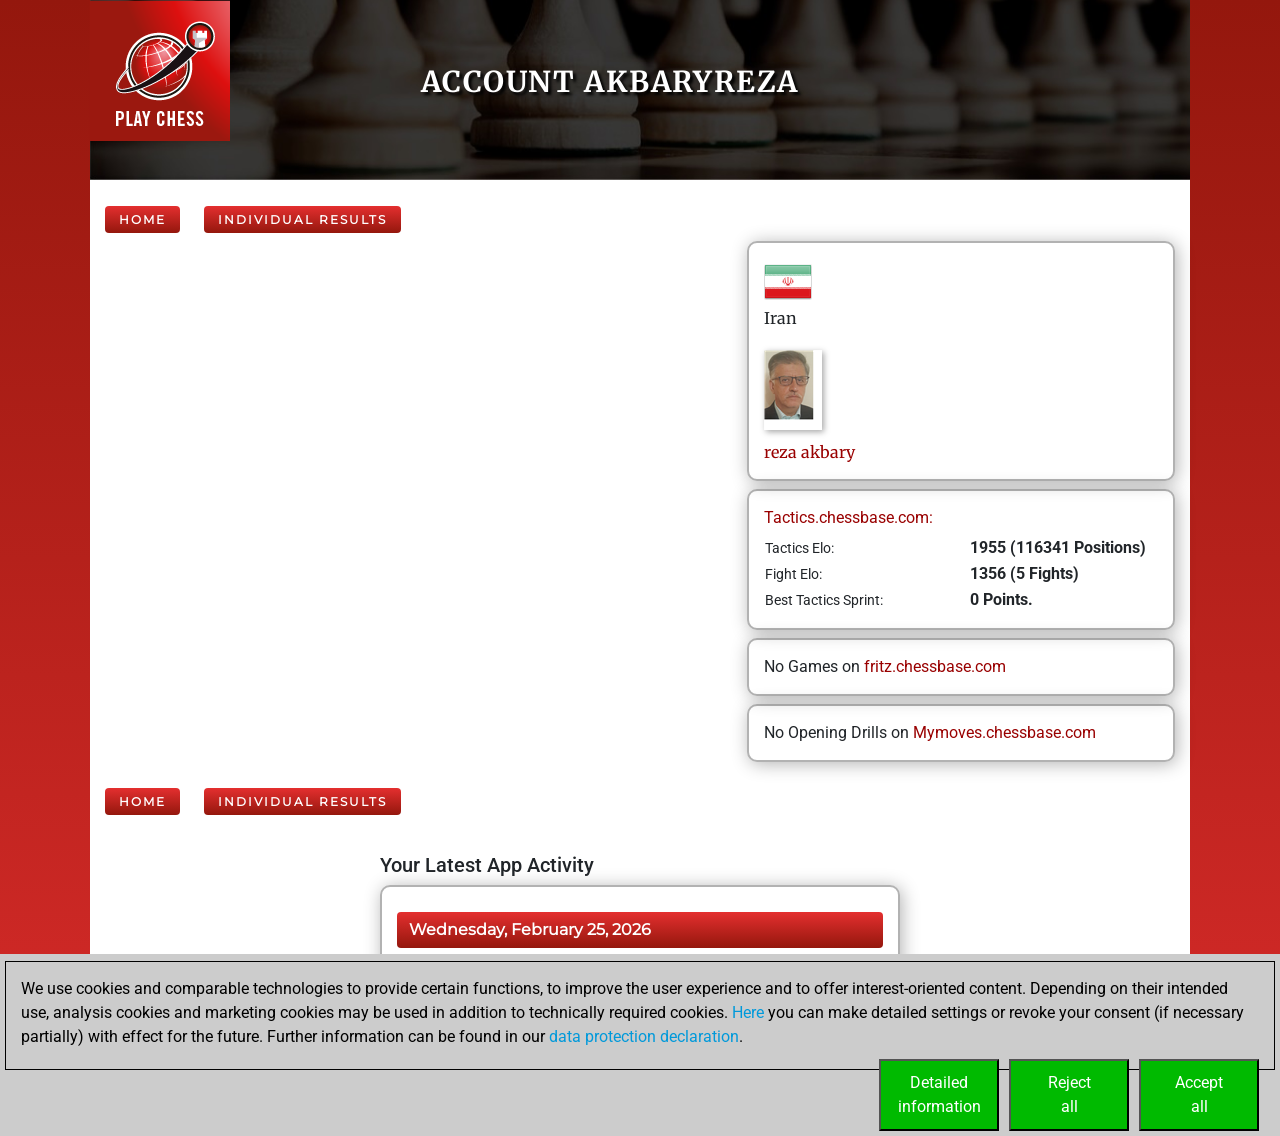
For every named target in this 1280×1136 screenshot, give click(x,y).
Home (142, 219)
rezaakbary (809, 452)
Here (748, 1012)
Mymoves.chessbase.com (1004, 732)
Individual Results (302, 219)
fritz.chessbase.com (935, 666)
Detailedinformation (939, 1094)
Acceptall (1199, 1094)
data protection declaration (644, 1036)
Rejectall (1069, 1094)
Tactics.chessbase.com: (848, 517)
